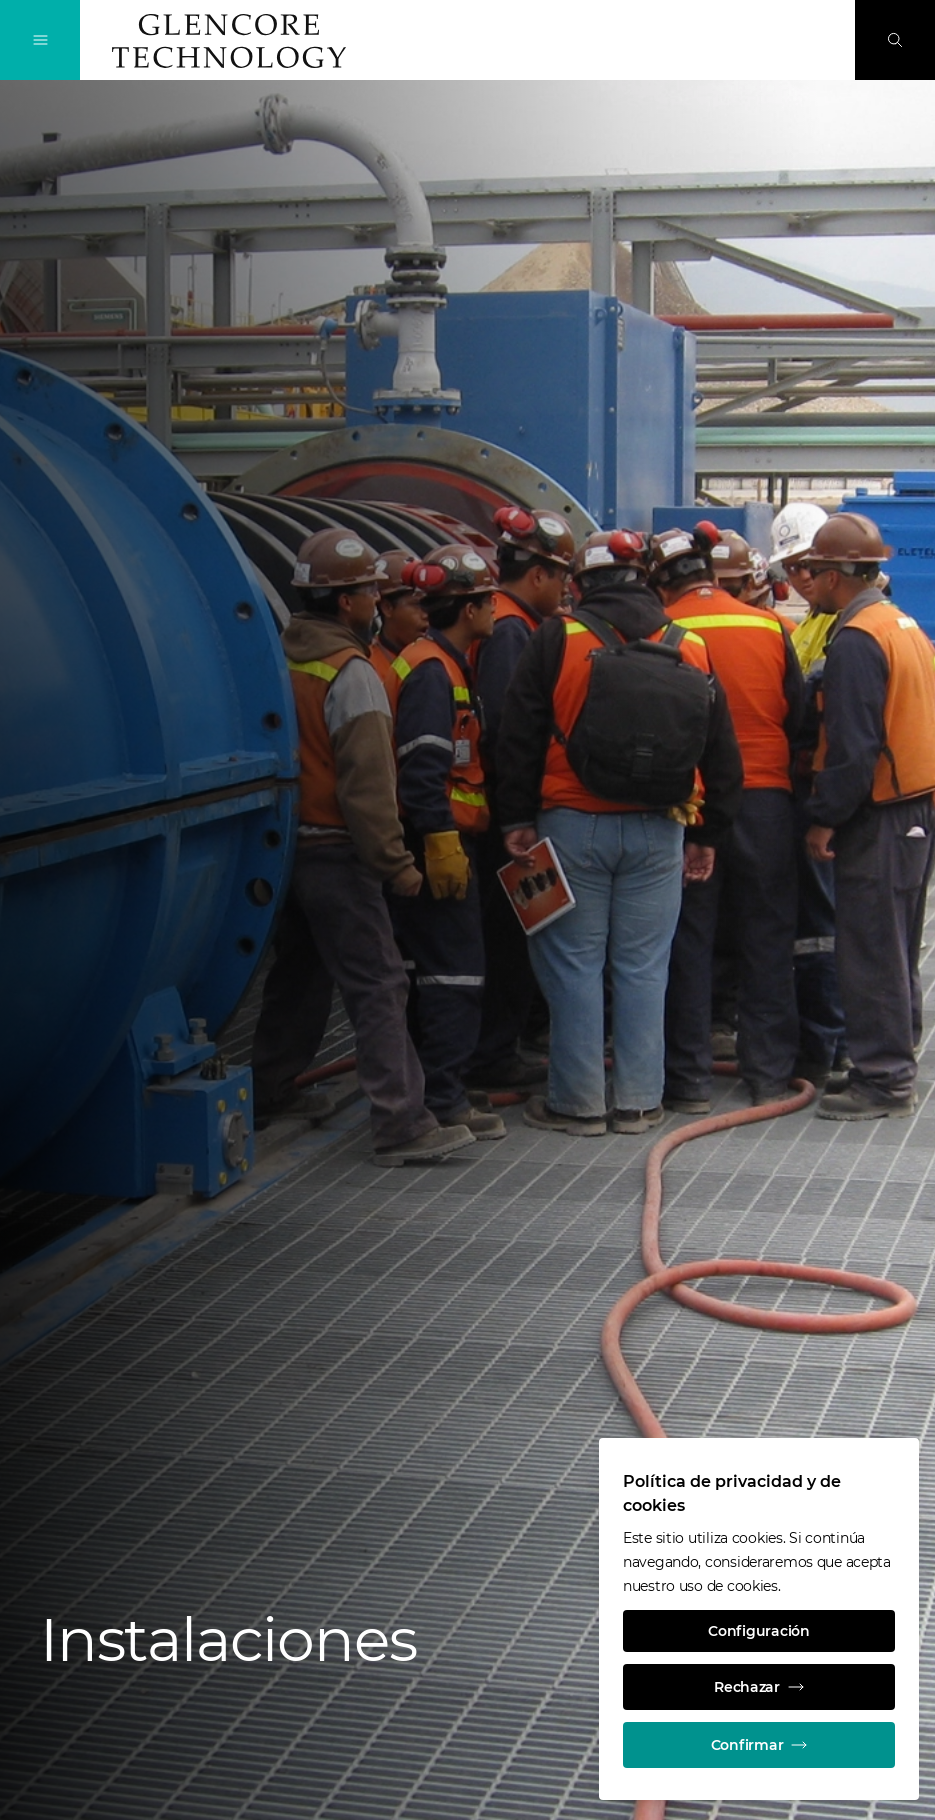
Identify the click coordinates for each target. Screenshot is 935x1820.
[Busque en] (895, 40)
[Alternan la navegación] (40, 40)
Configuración (758, 1631)
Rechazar (759, 1687)
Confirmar (759, 1745)
